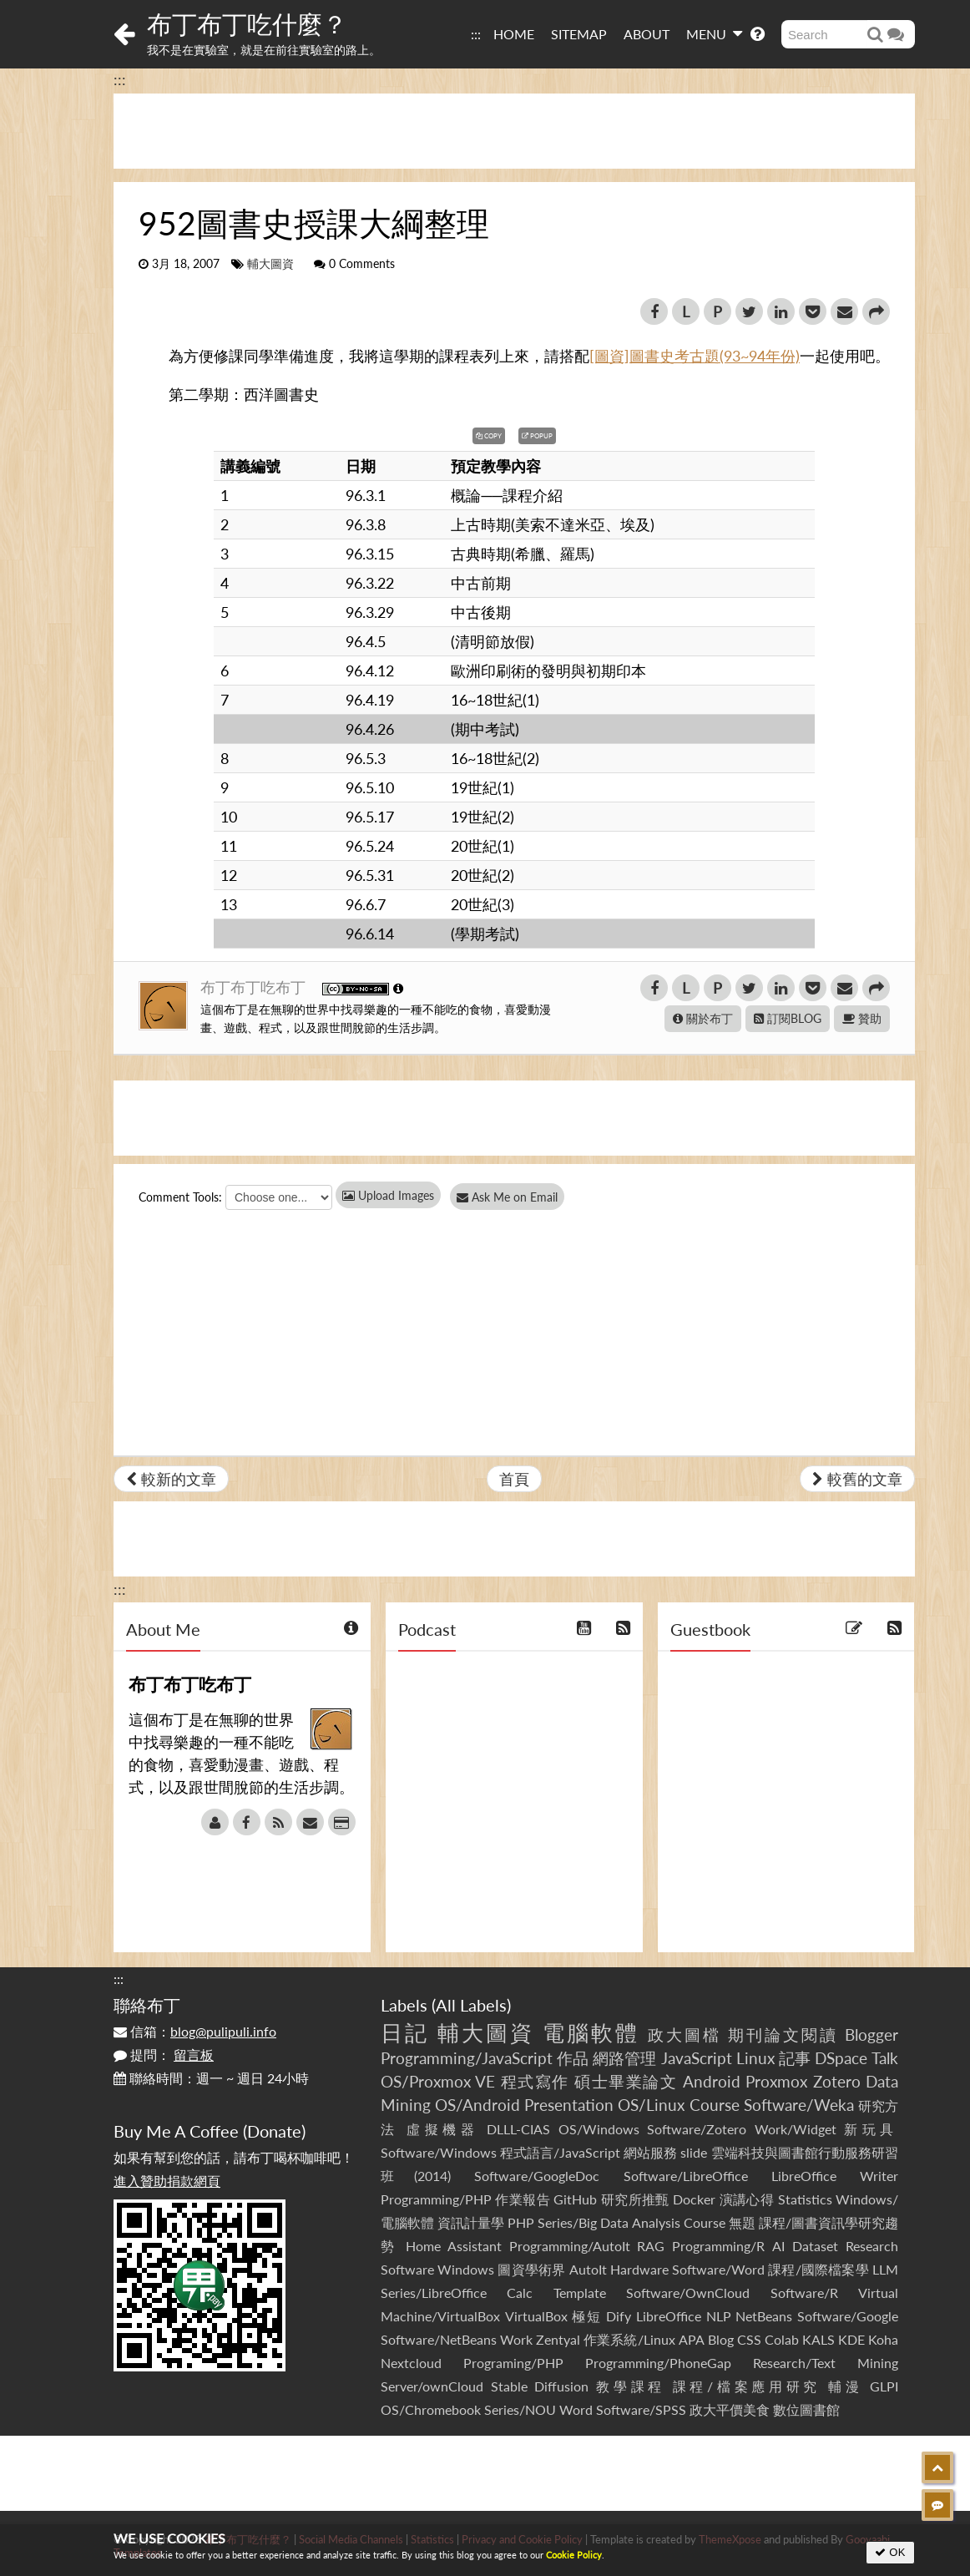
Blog (721, 2339)
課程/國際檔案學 (818, 2269)
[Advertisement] (514, 131)
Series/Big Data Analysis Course (631, 2222)
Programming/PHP (436, 2199)
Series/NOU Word (538, 2409)
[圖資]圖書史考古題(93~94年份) (694, 356)
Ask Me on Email (514, 1197)
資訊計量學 (470, 2222)
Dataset (815, 2246)
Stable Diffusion (540, 2386)
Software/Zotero (696, 2129)
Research (872, 2246)
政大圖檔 (684, 2034)
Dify (618, 2316)
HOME (513, 34)
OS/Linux (651, 2104)
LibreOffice (668, 2316)
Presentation (569, 2104)
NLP (718, 2316)
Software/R (804, 2292)
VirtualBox (536, 2316)
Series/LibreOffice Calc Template (493, 2292)
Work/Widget (795, 2129)
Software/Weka (799, 2104)
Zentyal (558, 2339)
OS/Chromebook (431, 2409)
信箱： (195, 2031)
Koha (883, 2339)
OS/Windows (598, 2129)
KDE (851, 2339)
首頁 (514, 1479)
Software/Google (847, 2316)
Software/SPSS (641, 2409)
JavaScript (696, 2057)
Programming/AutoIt (569, 2246)
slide (693, 2152)
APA (692, 2339)
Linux (755, 2057)
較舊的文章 (857, 1479)
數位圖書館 (806, 2409)
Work (516, 2339)
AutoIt (588, 2269)
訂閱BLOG (787, 1018)
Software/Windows (439, 2152)
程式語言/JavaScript (560, 2152)
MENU (714, 33)
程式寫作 (535, 2081)
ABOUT (646, 34)
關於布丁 (703, 1018)
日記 (405, 2032)
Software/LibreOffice (686, 2176)
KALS (818, 2339)
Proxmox (776, 2081)
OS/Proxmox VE (438, 2081)
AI (778, 2246)
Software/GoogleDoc (536, 2176)
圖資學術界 (531, 2269)
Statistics (805, 2199)
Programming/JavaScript (467, 2057)
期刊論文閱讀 (783, 2034)
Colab (782, 2339)
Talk (884, 2057)
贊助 (862, 1018)
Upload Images (388, 1195)
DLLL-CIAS (518, 2129)
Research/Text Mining (825, 2363)
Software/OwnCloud (688, 2292)
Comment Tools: (180, 1197)
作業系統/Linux (629, 2339)
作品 (573, 2057)
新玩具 (871, 2129)
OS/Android (477, 2104)
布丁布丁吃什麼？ (247, 23)
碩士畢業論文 (625, 2081)
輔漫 (845, 2386)
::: (476, 34)
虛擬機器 (442, 2129)
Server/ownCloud (432, 2386)
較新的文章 (171, 1479)
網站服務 (650, 2152)
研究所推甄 (635, 2199)
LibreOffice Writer (834, 2176)
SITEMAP (579, 34)
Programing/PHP (513, 2363)
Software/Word (718, 2269)
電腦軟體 (591, 2032)
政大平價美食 (730, 2409)
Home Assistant (454, 2246)
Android (711, 2081)
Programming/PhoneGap (658, 2363)
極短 (586, 2316)
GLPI (884, 2386)
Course (715, 2104)
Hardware (639, 2269)
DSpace (841, 2057)
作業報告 (522, 2199)
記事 (795, 2057)
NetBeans (763, 2316)
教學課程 (630, 2386)
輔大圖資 (270, 264)
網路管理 (624, 2057)
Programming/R (718, 2246)
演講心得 (747, 2199)
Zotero (837, 2081)
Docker (694, 2199)
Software (407, 2269)
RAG (650, 2246)
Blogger (871, 2034)
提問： (164, 2054)
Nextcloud (411, 2363)
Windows (465, 2269)
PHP (521, 2222)
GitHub (575, 2199)
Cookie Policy (574, 2554)
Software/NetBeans (439, 2339)
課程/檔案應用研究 (747, 2386)
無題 (742, 2222)
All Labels (471, 2005)
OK (890, 2552)
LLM (885, 2269)
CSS (749, 2339)
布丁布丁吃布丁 (255, 987)
